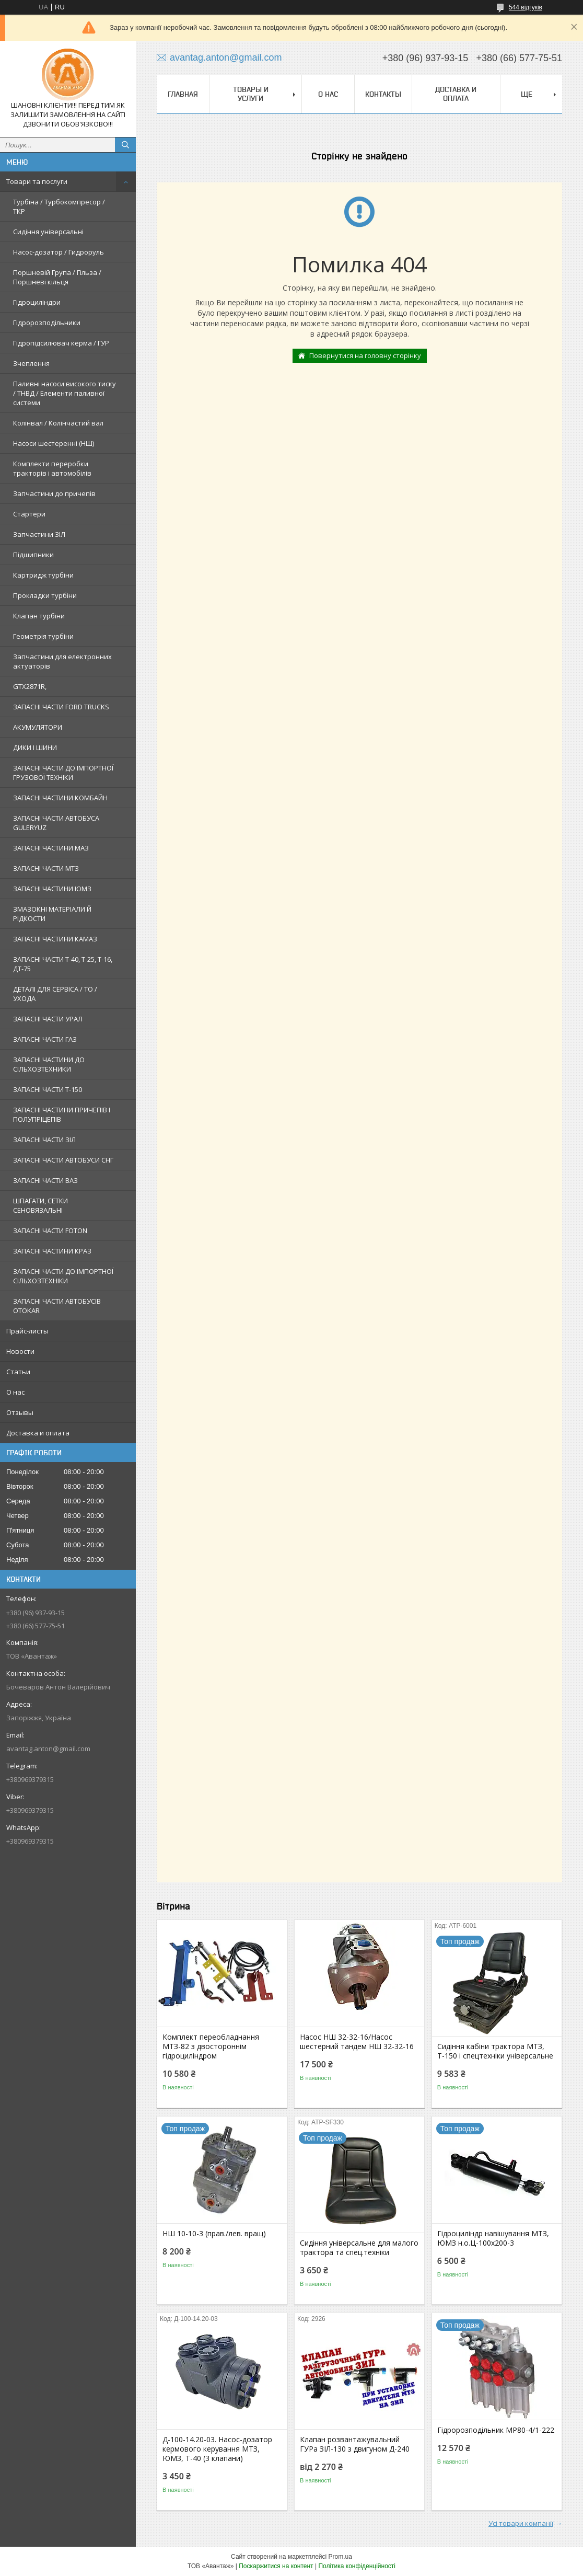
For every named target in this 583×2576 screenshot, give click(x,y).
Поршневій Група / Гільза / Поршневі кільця (57, 277)
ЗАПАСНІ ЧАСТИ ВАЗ (45, 1180)
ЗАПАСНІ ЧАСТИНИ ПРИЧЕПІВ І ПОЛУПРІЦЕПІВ (61, 1114)
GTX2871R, (29, 686)
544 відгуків (525, 7)
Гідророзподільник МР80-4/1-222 (495, 2430)
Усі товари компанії (520, 2523)
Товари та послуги (36, 181)
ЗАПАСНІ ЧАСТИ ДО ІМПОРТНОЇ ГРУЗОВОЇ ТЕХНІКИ (63, 772)
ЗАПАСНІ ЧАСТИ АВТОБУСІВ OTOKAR (57, 1305)
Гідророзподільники (46, 322)
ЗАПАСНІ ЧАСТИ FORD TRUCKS (61, 706)
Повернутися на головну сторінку (365, 355)
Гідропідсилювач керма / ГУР (61, 343)
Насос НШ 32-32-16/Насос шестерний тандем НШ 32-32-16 (357, 2041)
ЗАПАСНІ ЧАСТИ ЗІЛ (44, 1139)
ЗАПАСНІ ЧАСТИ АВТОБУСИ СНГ (63, 1160)
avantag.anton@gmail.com (48, 1748)
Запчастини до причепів (54, 493)
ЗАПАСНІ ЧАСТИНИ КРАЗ (52, 1251)
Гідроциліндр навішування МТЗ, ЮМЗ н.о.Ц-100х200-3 (493, 2238)
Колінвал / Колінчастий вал (58, 423)
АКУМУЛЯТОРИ (37, 727)
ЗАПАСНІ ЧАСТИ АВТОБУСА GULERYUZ (56, 822)
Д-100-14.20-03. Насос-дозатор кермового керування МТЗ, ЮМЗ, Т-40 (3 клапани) (217, 2449)
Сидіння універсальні (48, 231)
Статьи (18, 1371)
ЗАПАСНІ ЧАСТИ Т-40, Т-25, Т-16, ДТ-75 (62, 963)
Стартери (29, 514)
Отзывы (19, 1412)
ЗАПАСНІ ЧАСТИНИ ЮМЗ (52, 888)
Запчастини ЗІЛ (39, 534)
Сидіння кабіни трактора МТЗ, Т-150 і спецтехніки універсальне (495, 2051)
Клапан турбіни (39, 615)
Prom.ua (340, 2556)
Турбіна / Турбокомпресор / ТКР (59, 206)
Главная (183, 94)
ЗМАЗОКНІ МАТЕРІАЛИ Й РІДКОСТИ (52, 913)
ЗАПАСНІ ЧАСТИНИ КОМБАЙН (60, 797)
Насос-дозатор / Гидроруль (58, 252)
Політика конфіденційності (356, 2566)
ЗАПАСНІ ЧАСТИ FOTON (50, 1230)
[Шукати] (125, 145)
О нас (15, 1392)
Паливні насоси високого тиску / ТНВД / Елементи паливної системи (64, 393)
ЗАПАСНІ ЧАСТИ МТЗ (46, 868)
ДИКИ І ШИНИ (35, 747)
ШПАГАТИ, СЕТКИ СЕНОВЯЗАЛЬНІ (40, 1205)
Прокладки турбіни (45, 595)
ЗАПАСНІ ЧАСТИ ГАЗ (45, 1039)
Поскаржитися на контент (276, 2566)
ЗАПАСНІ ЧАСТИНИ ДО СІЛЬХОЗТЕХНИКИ (49, 1064)
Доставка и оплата (37, 1433)
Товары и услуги (251, 93)
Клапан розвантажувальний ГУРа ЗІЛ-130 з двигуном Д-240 (355, 2444)
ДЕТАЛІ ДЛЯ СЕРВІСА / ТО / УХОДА (55, 993)
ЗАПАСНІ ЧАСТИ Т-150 (47, 1089)
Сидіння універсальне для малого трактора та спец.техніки (359, 2247)
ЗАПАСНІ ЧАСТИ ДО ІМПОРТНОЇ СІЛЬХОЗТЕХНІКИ (63, 1276)
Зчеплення (31, 363)
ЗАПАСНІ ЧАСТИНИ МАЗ (51, 848)
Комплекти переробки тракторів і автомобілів (52, 468)
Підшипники (33, 554)
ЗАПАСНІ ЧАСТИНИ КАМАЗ (55, 939)
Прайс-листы (27, 1331)
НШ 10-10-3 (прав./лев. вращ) (214, 2233)
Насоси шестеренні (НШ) (53, 443)
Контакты (383, 94)
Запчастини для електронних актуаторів (62, 661)
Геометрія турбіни (43, 636)
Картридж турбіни (43, 575)
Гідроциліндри (37, 302)
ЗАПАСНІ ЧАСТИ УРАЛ (48, 1019)
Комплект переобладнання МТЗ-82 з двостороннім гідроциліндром (210, 2046)
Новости (20, 1351)
